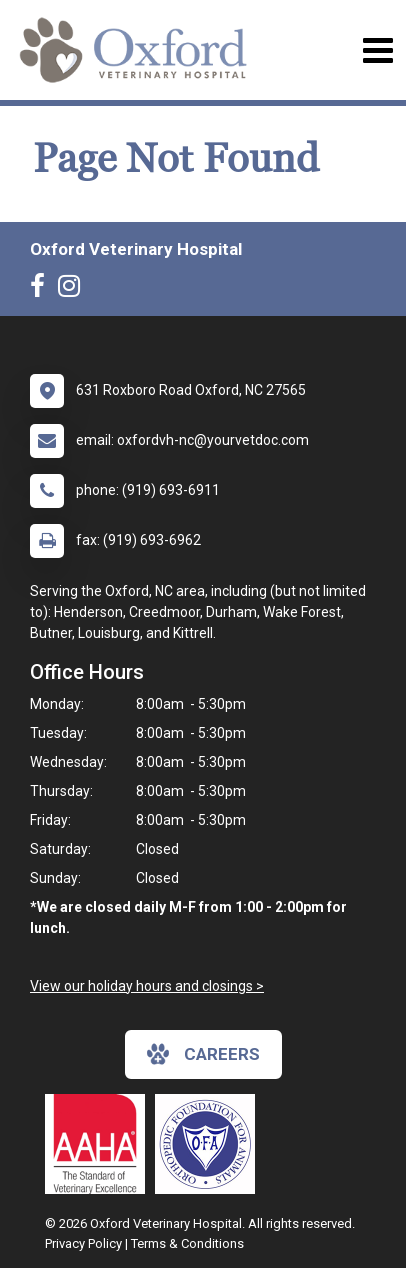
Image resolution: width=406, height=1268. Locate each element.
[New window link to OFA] (210, 1144)
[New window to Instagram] (74, 290)
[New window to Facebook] (42, 290)
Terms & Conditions (187, 1243)
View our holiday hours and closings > (147, 986)
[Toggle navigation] (377, 50)
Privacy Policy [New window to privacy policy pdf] (83, 1243)
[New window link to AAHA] (100, 1144)
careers (203, 1054)
